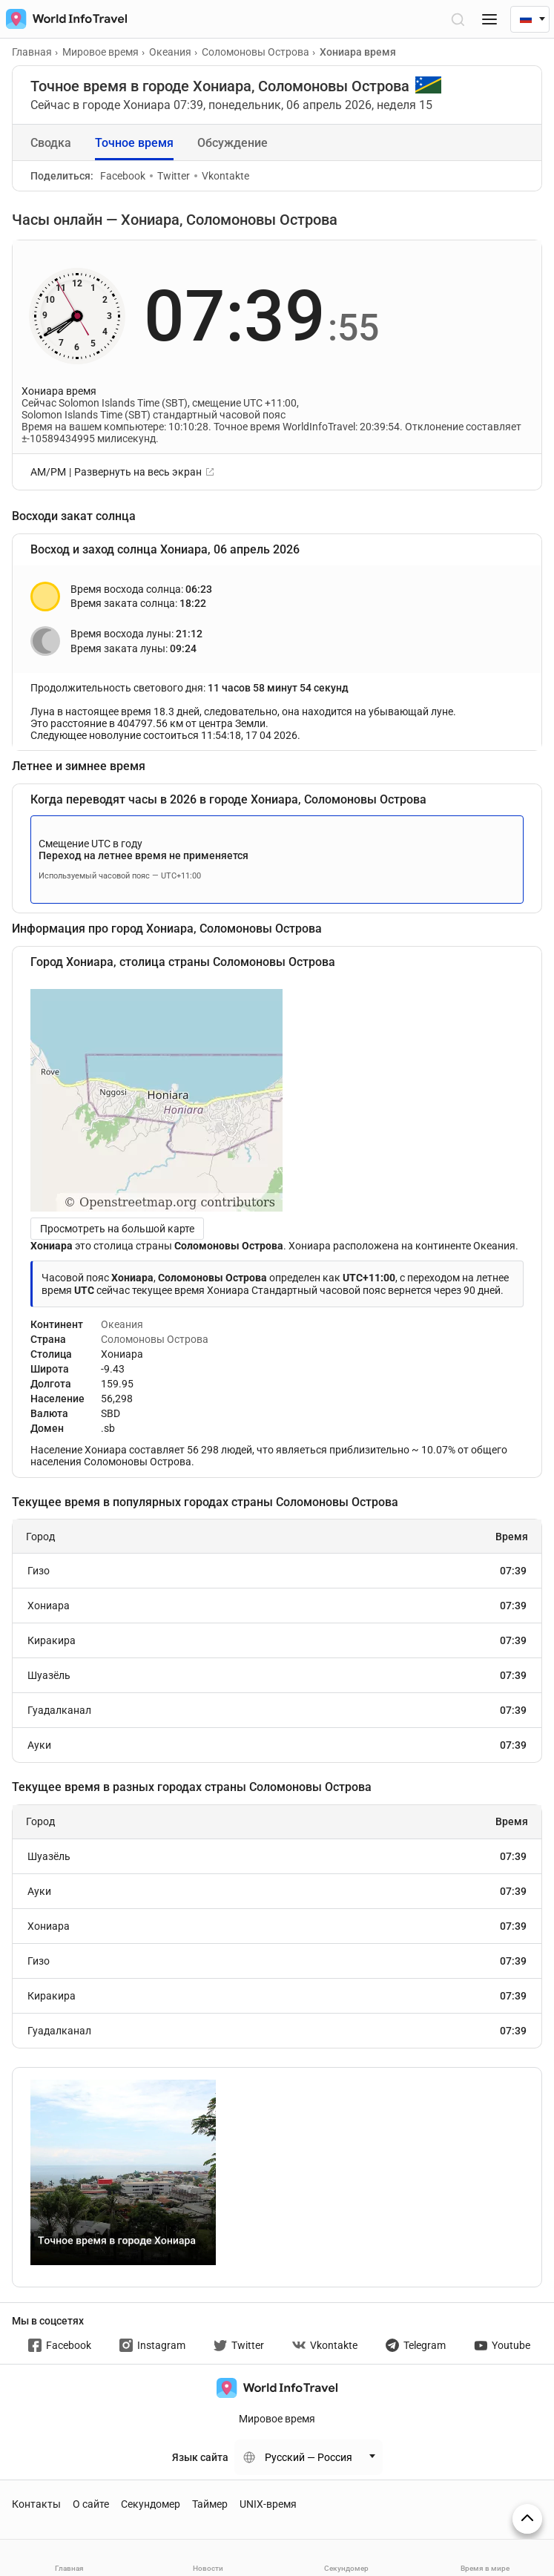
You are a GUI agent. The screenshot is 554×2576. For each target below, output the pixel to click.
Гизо (277, 1571)
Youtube (502, 2345)
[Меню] (489, 18)
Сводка (50, 143)
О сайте (91, 2504)
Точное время (134, 143)
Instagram (152, 2345)
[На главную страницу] (63, 19)
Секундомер (150, 2504)
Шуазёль (277, 1675)
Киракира (277, 1640)
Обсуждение (232, 143)
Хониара (277, 1605)
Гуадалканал (277, 1710)
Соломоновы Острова (154, 1339)
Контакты (36, 2504)
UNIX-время (268, 2504)
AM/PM (48, 472)
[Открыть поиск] (457, 18)
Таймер (210, 2504)
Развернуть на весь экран (138, 472)
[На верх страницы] (527, 2519)
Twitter (170, 176)
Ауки (277, 1745)
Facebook (122, 176)
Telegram (416, 2345)
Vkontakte (221, 176)
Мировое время (277, 2419)
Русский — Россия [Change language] (308, 2457)
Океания (122, 1324)
